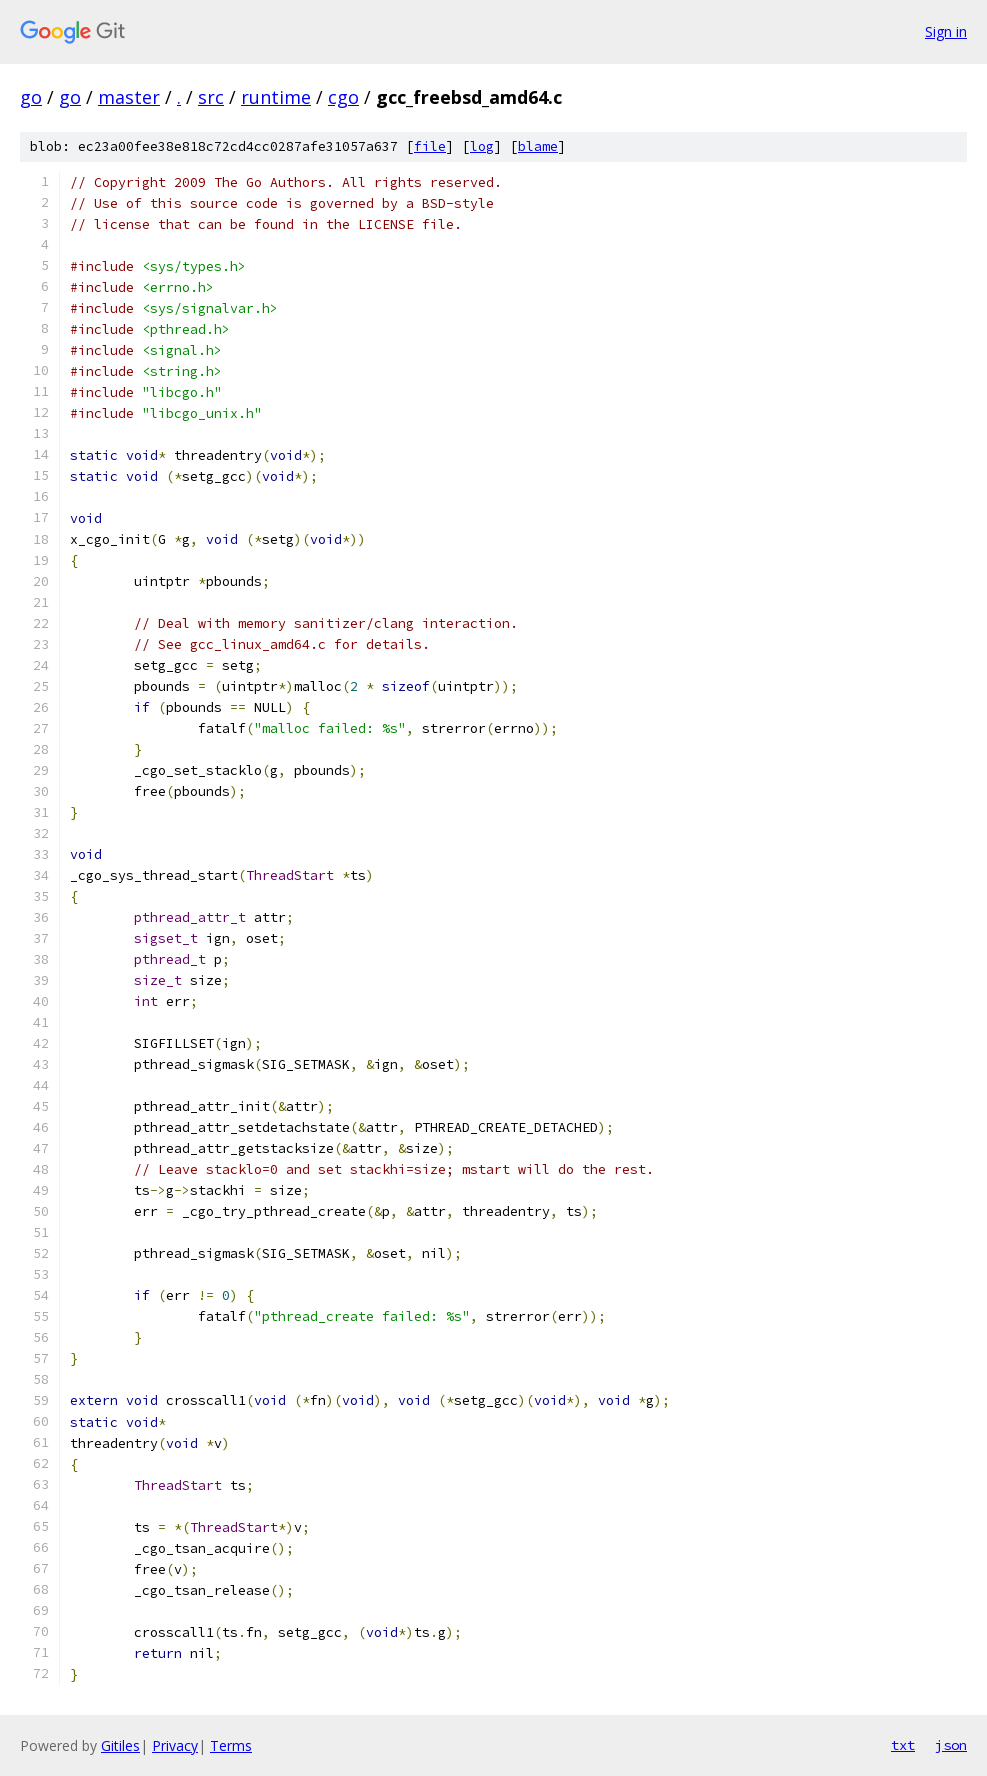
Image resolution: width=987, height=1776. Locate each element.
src (211, 97)
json (951, 1745)
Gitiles (120, 1745)
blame (538, 146)
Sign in (946, 31)
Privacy (175, 1745)
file (430, 146)
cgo (343, 97)
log (482, 146)
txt (903, 1745)
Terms (231, 1745)
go (31, 97)
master (129, 97)
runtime (276, 97)
